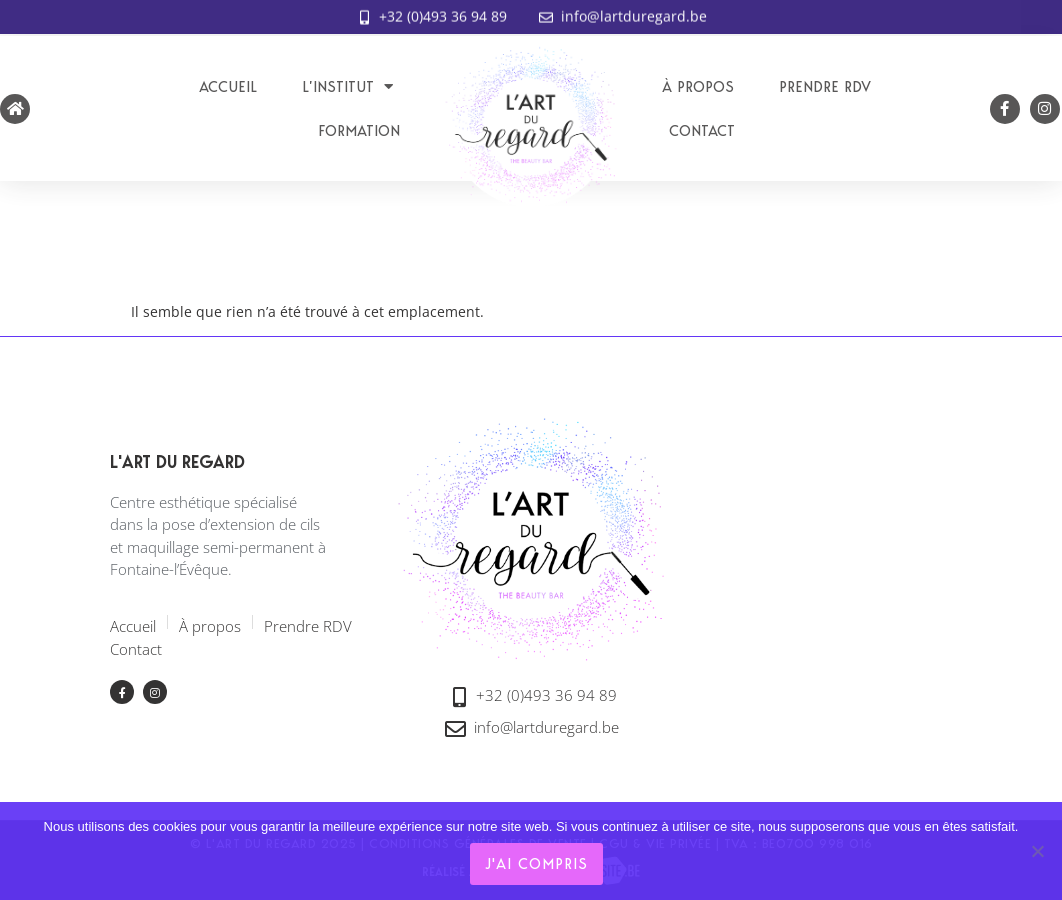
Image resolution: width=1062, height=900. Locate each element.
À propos (698, 87)
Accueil (228, 87)
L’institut (347, 86)
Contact (702, 131)
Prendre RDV (825, 87)
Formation (359, 131)
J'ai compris (536, 864)
